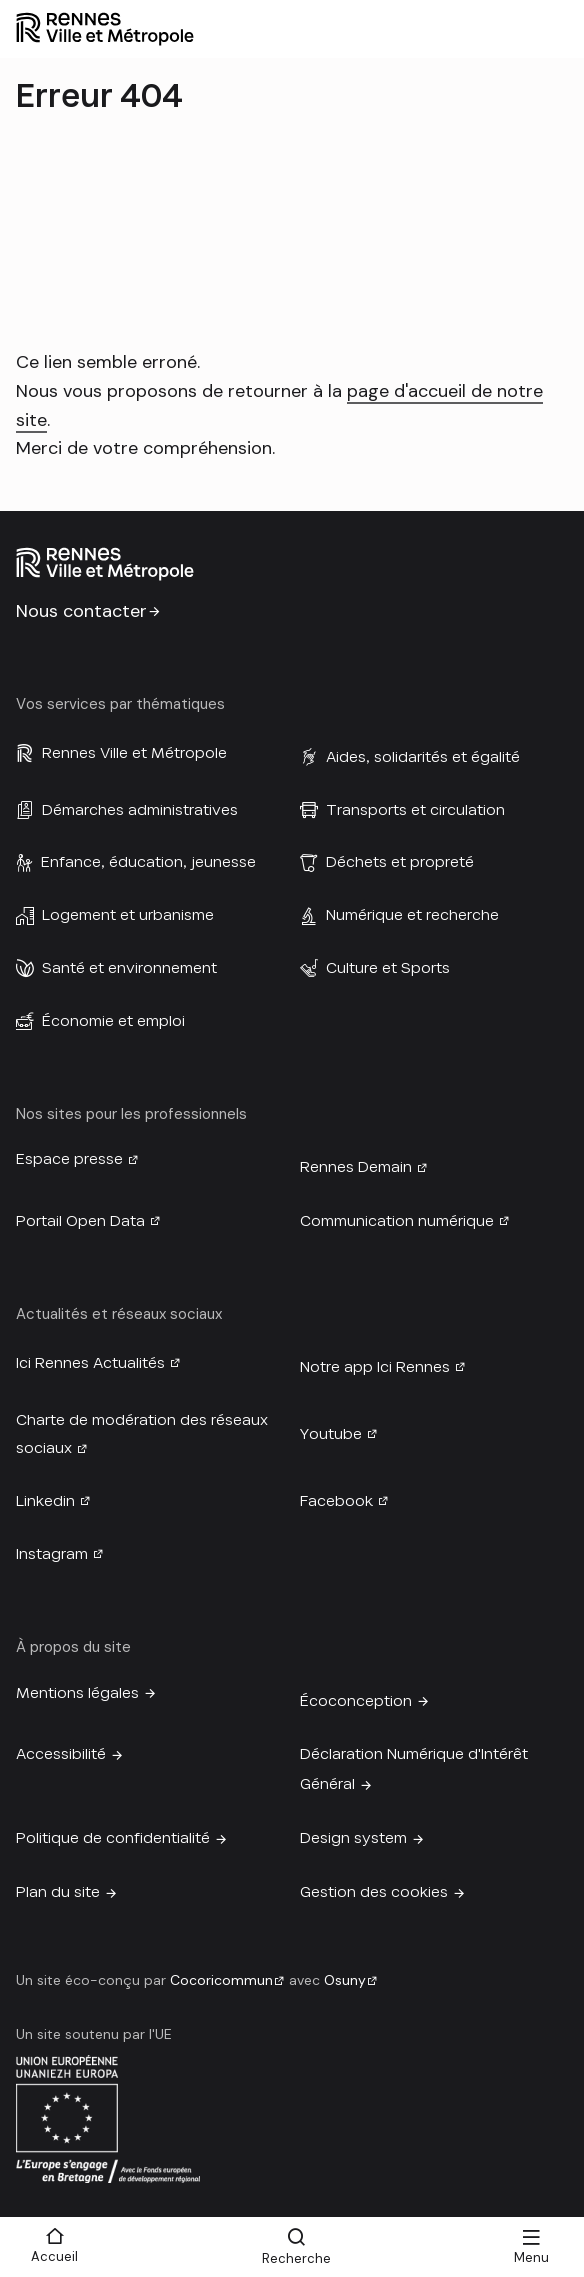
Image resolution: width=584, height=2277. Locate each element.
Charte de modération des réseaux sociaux (142, 1434)
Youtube (331, 1434)
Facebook (336, 1501)
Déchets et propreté (400, 862)
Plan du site (58, 1892)
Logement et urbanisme (128, 915)
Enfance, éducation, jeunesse (148, 862)
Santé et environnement (129, 968)
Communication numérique (397, 1221)
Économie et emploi (113, 1021)
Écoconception (356, 1701)
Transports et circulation (415, 810)
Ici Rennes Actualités (90, 1363)
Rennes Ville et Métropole (134, 753)
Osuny (345, 1980)
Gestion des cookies (374, 1892)
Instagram (52, 1554)
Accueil (54, 2256)
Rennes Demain (356, 1167)
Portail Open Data (80, 1221)
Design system (353, 1838)
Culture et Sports (388, 968)
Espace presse (69, 1159)
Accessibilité (61, 1754)
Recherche (296, 2258)
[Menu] (531, 2247)
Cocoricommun (221, 1980)
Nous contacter (81, 611)
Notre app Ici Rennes (375, 1367)
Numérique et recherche (412, 915)
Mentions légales (77, 1693)
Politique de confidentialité (113, 1838)
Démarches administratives (140, 810)
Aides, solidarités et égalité (423, 757)
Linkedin (45, 1501)
